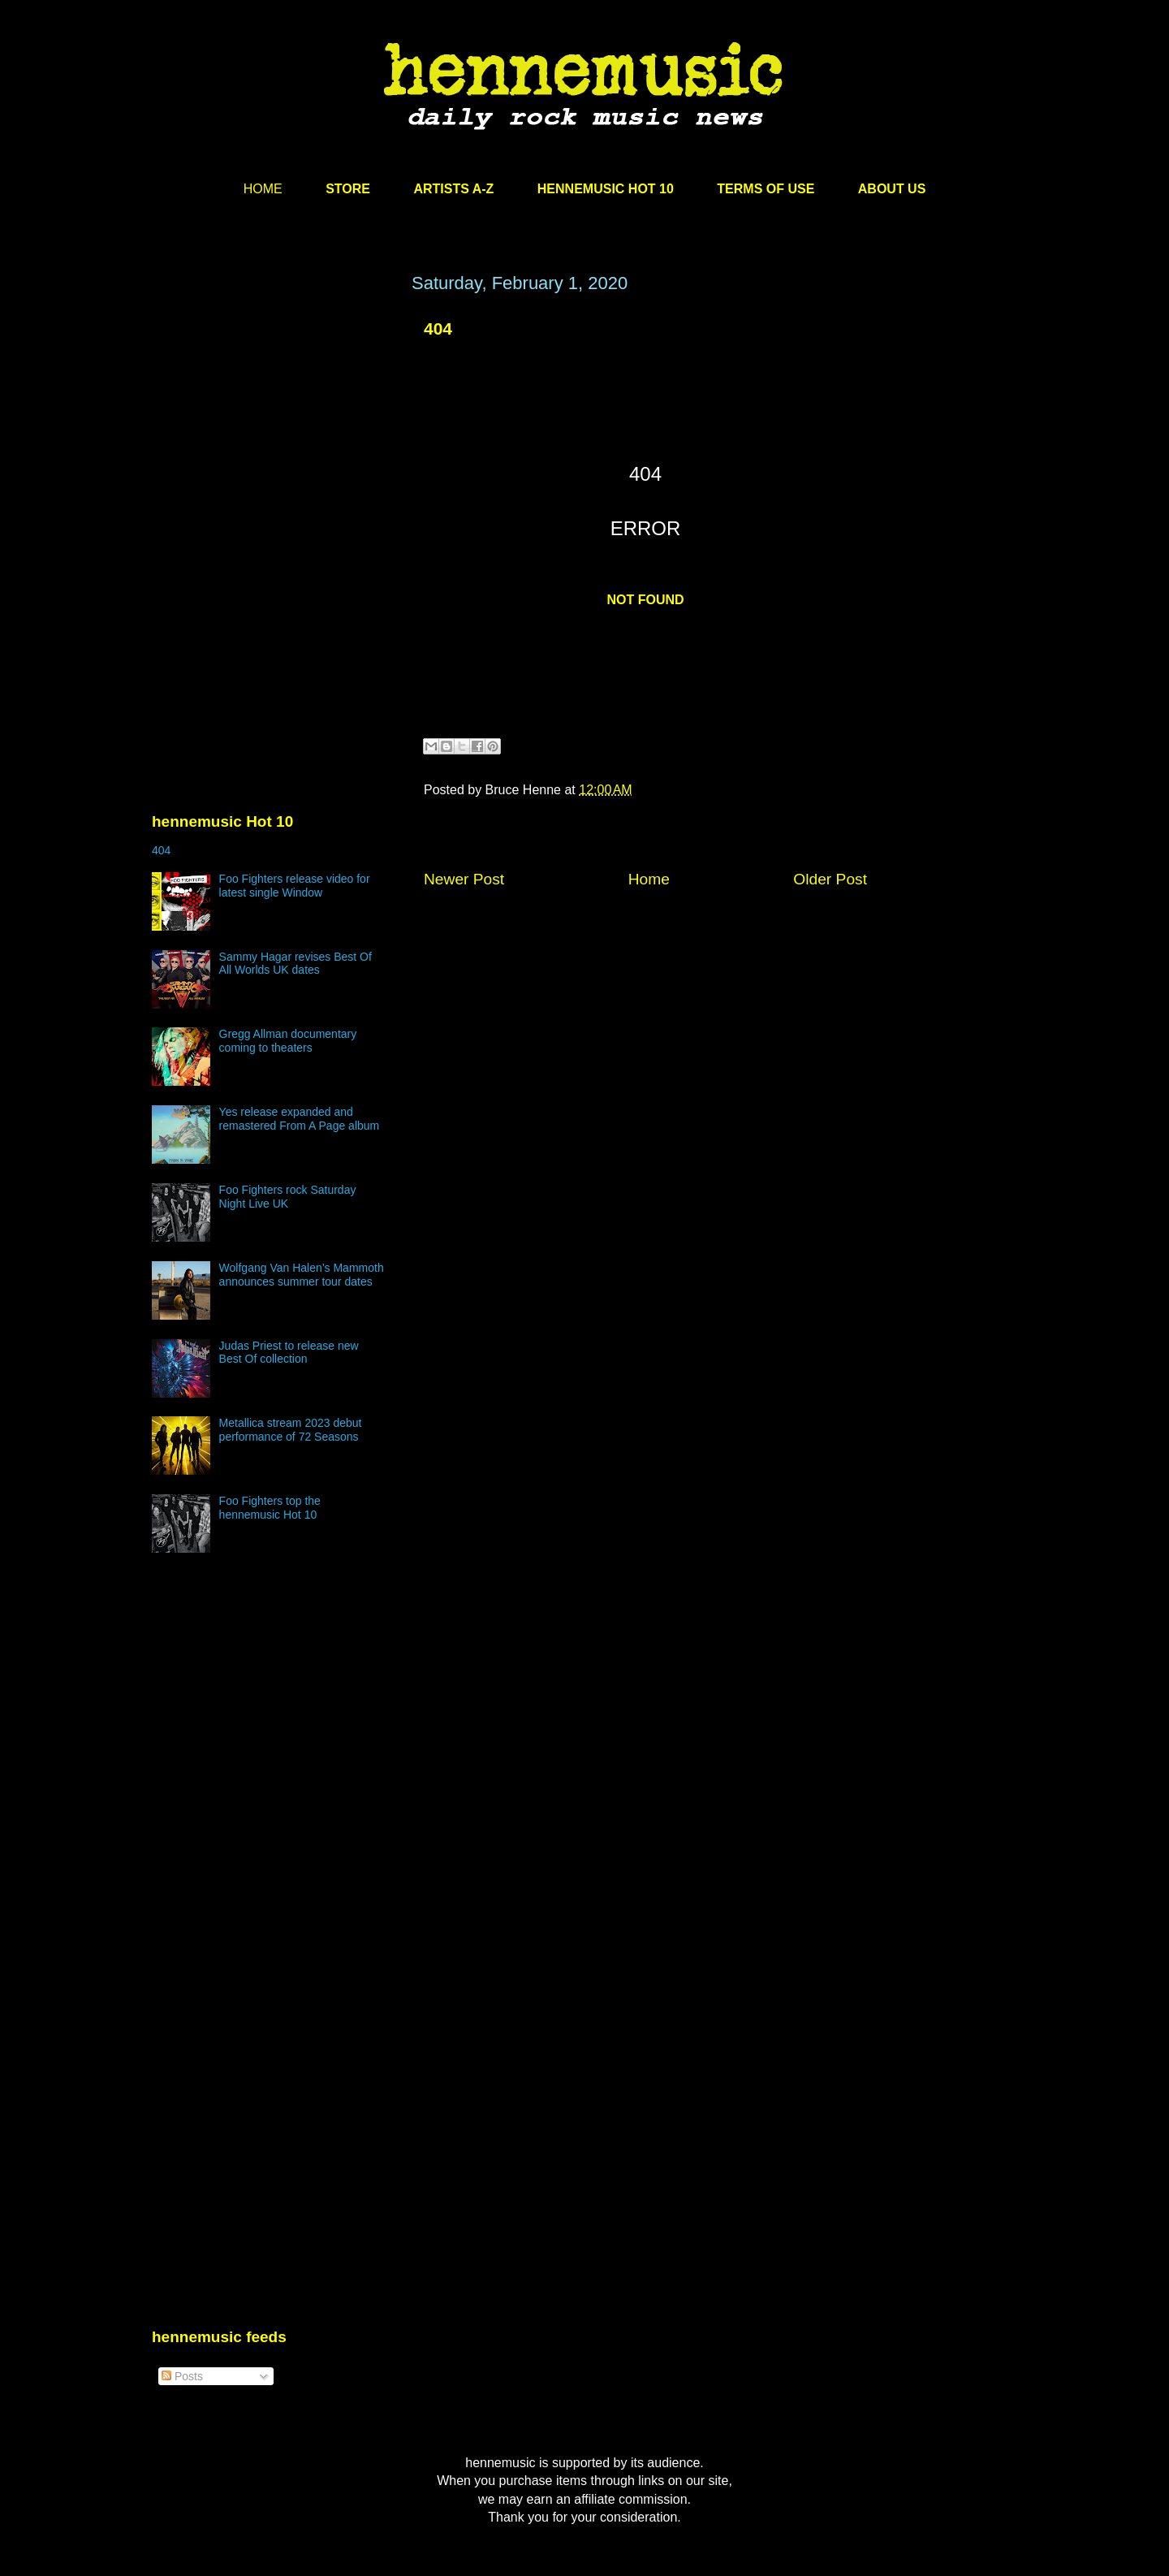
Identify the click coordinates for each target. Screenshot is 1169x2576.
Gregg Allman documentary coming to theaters (288, 1040)
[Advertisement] (273, 427)
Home (649, 879)
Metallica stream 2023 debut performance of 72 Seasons (290, 1429)
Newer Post (464, 879)
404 (438, 328)
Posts (182, 2376)
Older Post (830, 879)
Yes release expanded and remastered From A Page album (299, 1118)
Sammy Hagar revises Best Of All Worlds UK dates (295, 963)
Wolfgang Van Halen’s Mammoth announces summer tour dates (301, 1274)
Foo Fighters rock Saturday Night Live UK (287, 1196)
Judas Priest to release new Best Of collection (289, 1352)
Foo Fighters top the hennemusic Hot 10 (270, 1507)
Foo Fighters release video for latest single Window (294, 885)
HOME (263, 189)
